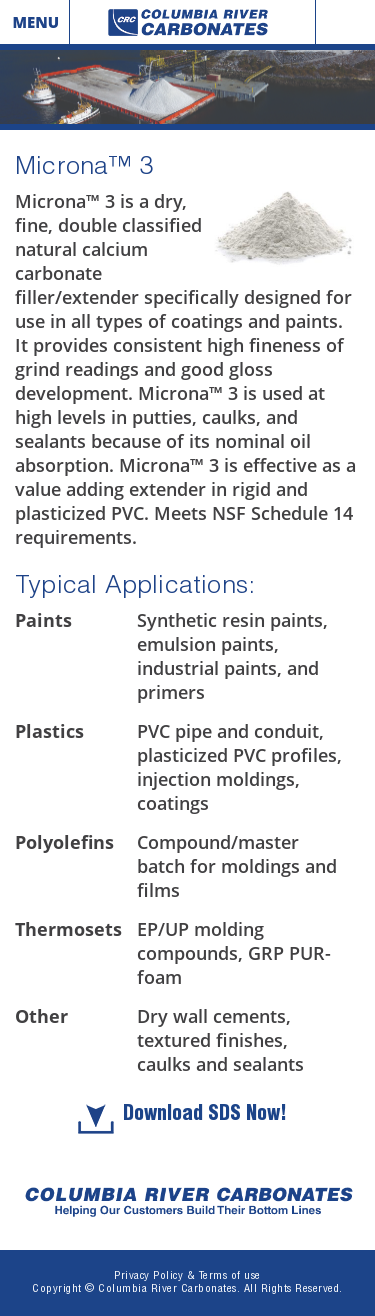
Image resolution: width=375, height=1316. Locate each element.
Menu (35, 22)
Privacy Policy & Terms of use (187, 1276)
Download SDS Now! (205, 1116)
